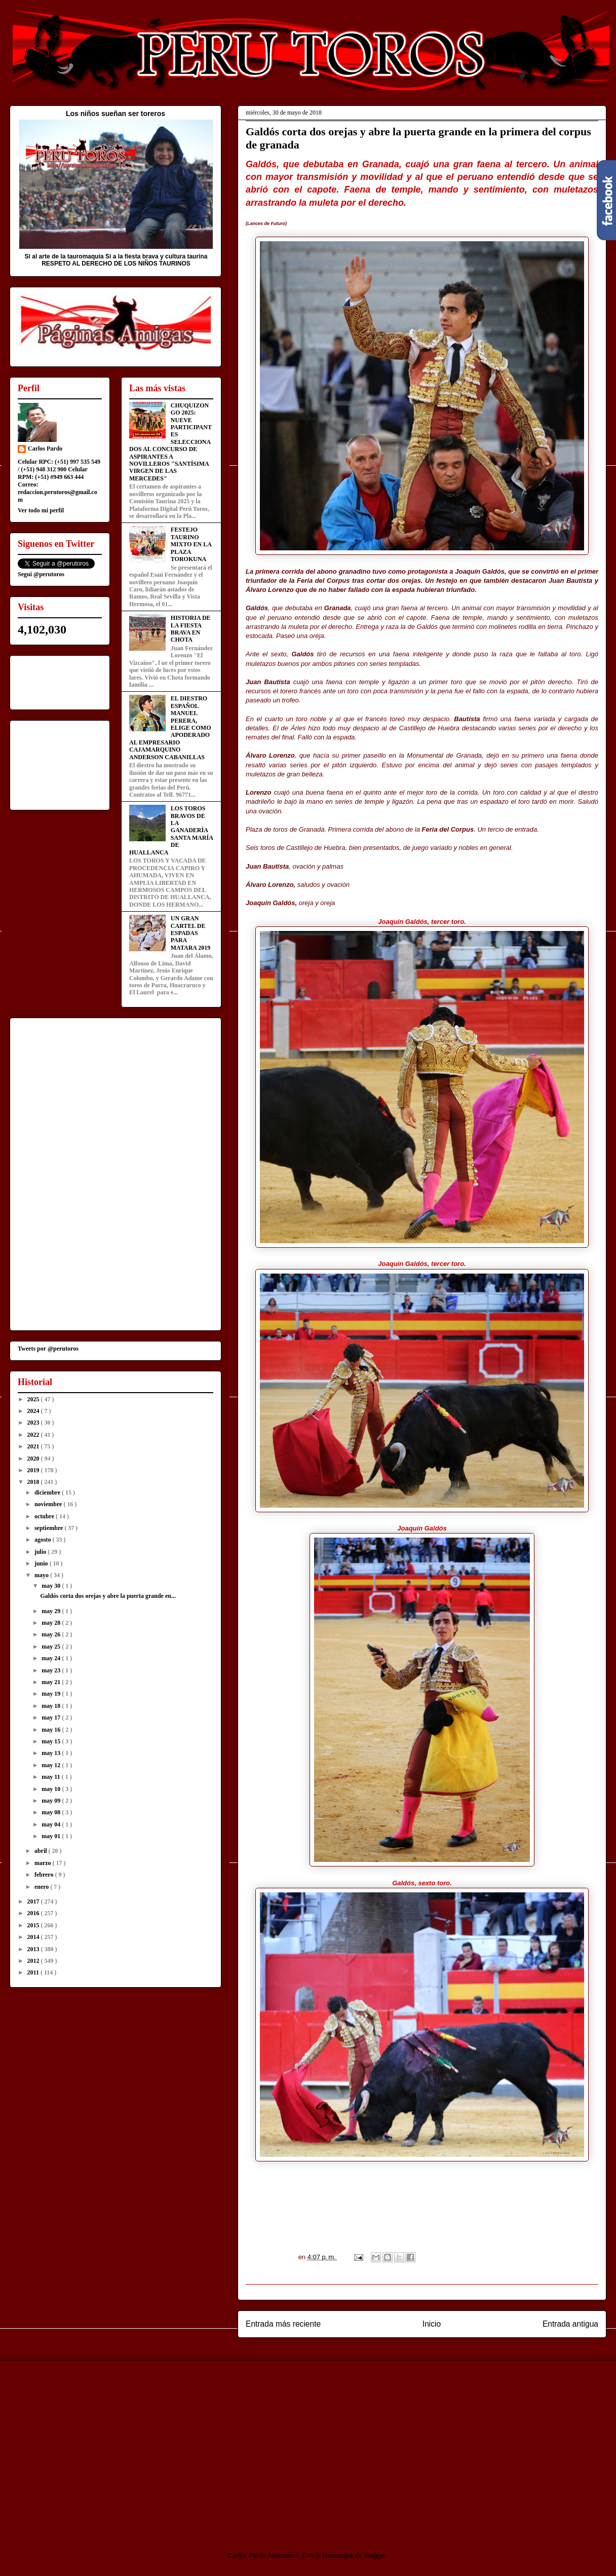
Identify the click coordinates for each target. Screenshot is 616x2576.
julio (41, 1551)
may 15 (52, 1741)
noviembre (48, 1504)
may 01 (52, 1836)
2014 (34, 1936)
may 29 (52, 1611)
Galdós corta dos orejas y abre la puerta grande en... (108, 1595)
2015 (34, 1925)
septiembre (49, 1528)
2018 (34, 1481)
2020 (34, 1458)
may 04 (52, 1824)
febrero (44, 1874)
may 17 (52, 1717)
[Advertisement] (94, 2447)
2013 (34, 1949)
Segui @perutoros (41, 574)
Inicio (431, 2324)
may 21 (52, 1682)
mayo (42, 1575)
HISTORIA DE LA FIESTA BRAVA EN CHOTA (191, 628)
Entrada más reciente (283, 2324)
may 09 (52, 1800)
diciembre (48, 1492)
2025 (34, 1399)
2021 (34, 1446)
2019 (34, 1470)
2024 (34, 1410)
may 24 (52, 1658)
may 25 (52, 1646)
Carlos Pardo (45, 448)
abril (41, 1850)
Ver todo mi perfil (41, 510)
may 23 (52, 1670)
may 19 (52, 1693)
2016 (34, 1913)
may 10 (52, 1789)
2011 (34, 1972)
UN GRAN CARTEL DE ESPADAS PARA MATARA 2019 (191, 933)
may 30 (52, 1585)
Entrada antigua (570, 2324)
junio (42, 1563)
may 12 (52, 1765)
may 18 (52, 1705)
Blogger (375, 2555)
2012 (34, 1960)
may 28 (52, 1622)
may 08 (52, 1812)
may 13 (52, 1753)
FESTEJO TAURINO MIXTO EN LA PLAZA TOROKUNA (191, 544)
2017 (34, 1901)
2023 (34, 1422)
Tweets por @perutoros (48, 1348)
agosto (43, 1539)
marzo (43, 1862)
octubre (45, 1516)
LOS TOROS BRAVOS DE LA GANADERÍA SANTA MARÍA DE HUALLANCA (171, 830)
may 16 (52, 1729)
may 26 (52, 1634)
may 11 (51, 1776)
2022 (34, 1434)
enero (42, 1886)
